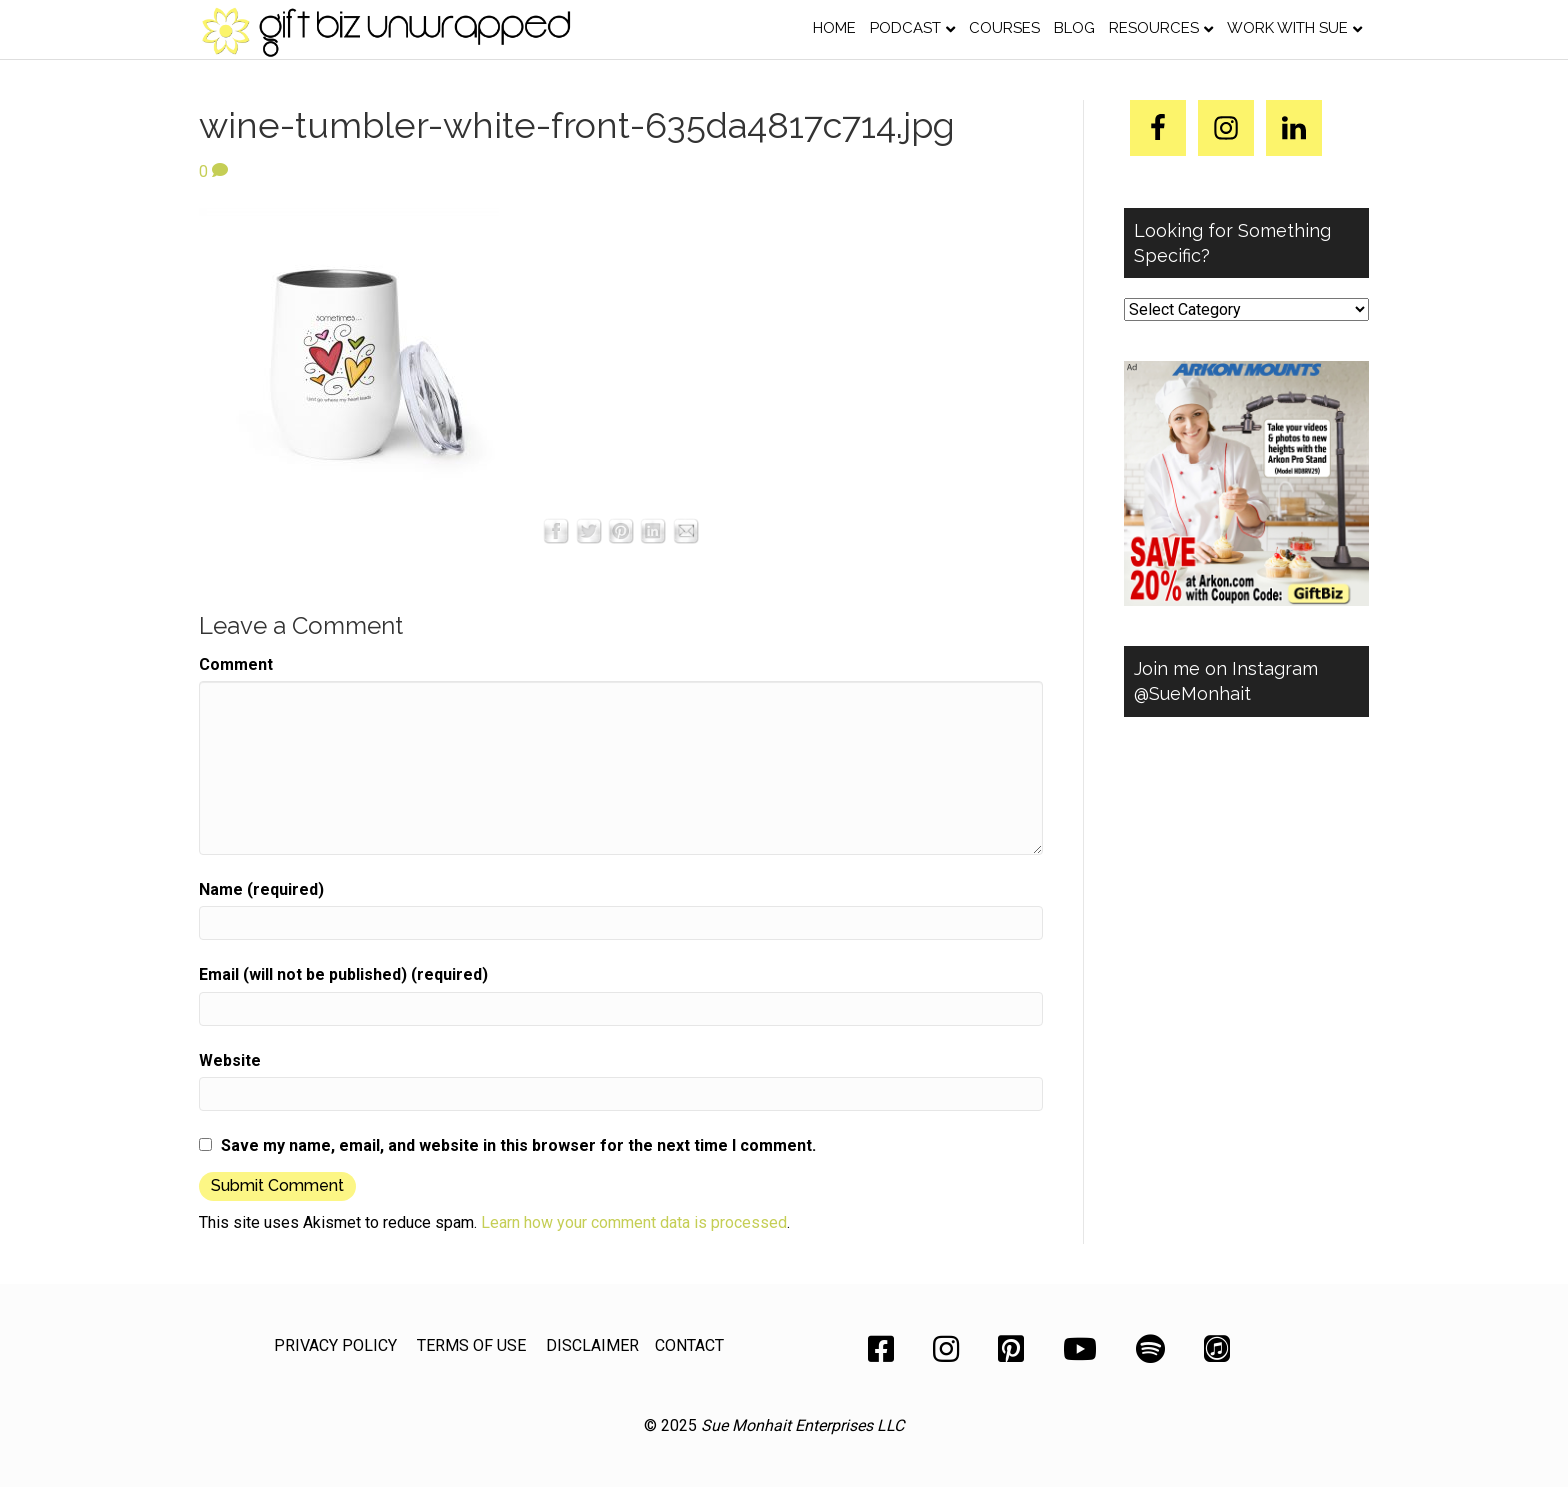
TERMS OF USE (471, 1345)
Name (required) (261, 889)
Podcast (905, 28)
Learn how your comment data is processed (634, 1222)
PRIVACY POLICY (335, 1345)
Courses (1004, 28)
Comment (236, 664)
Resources (1154, 28)
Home (834, 28)
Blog (1074, 28)
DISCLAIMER (592, 1345)
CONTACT (689, 1345)
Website (230, 1060)
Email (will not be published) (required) (343, 974)
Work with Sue (1287, 28)
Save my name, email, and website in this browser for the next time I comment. (518, 1145)
